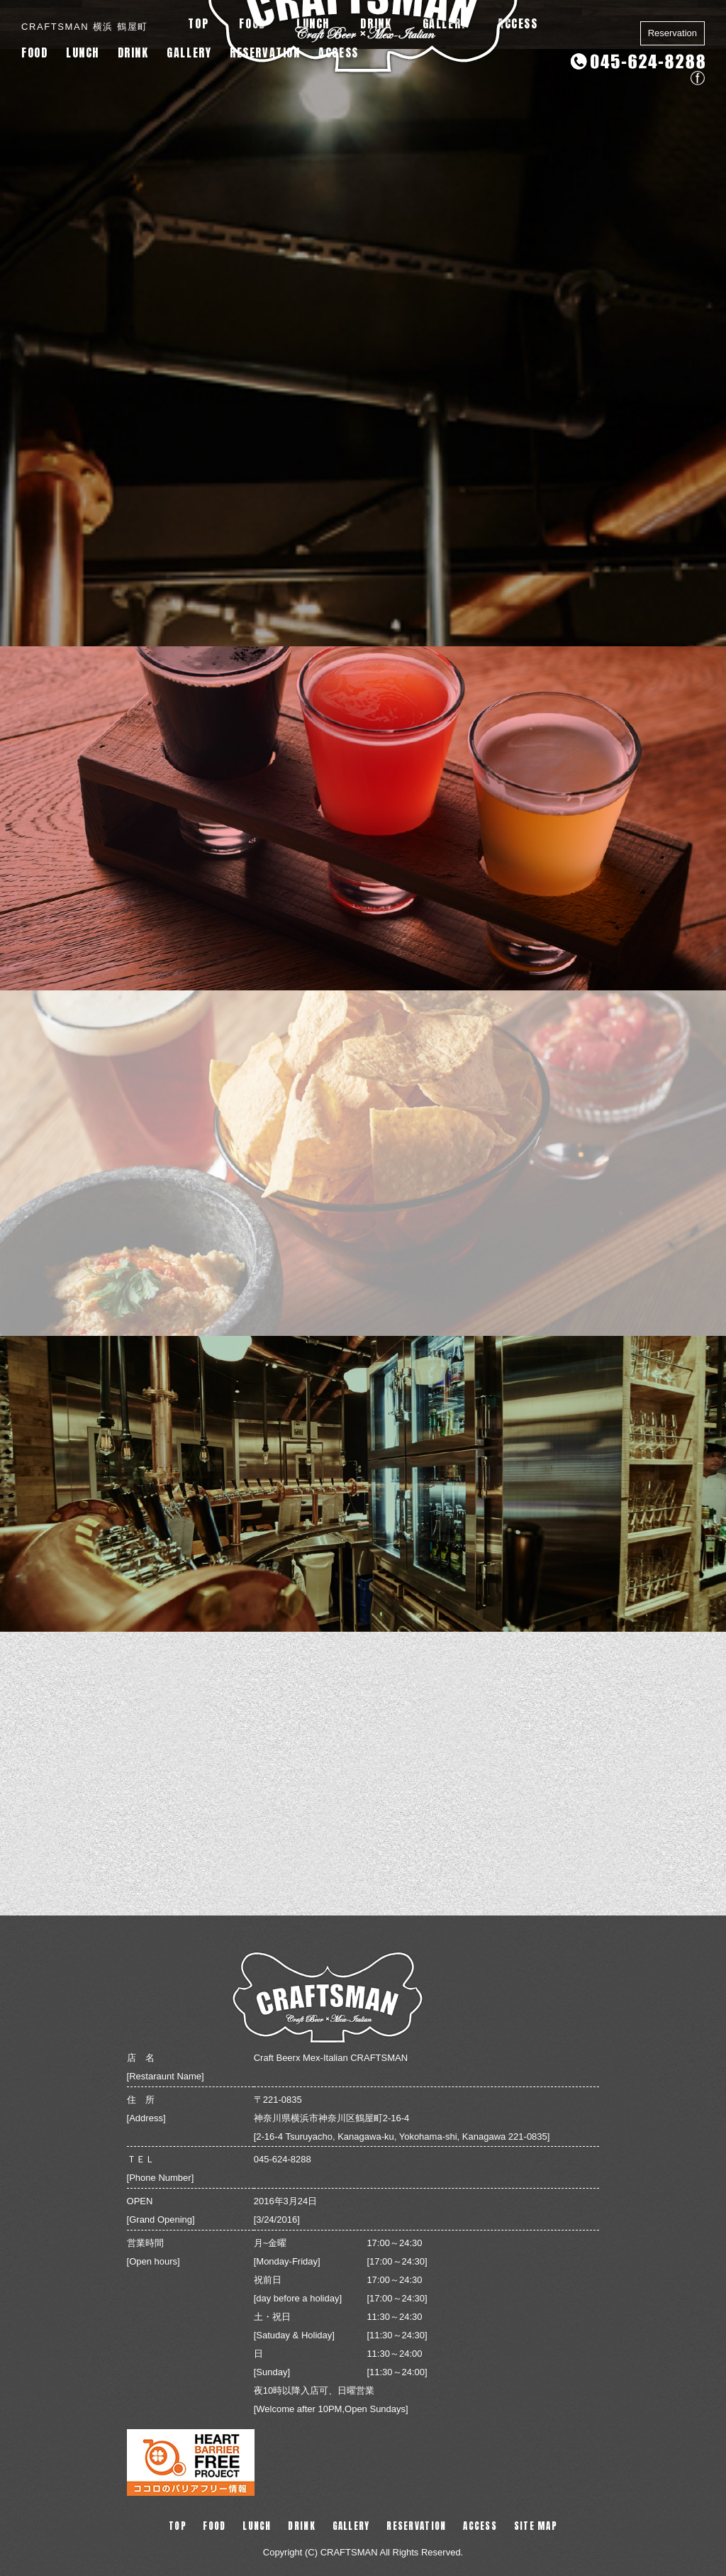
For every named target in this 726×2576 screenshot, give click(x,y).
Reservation (672, 33)
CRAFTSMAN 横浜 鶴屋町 (84, 26)
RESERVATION (265, 52)
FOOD (34, 52)
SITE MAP (535, 2526)
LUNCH (82, 52)
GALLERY (189, 52)
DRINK (133, 52)
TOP (177, 2526)
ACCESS (338, 52)
